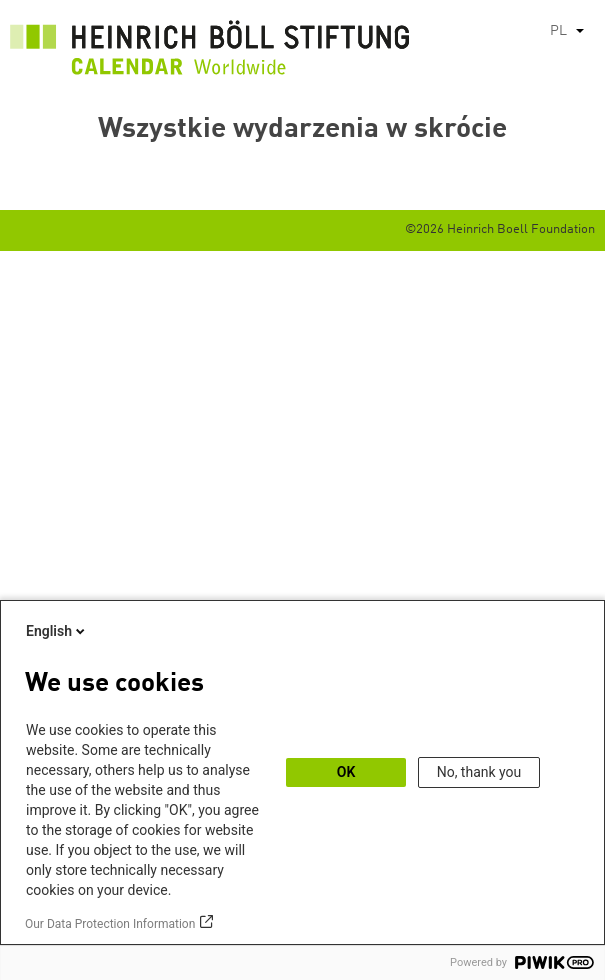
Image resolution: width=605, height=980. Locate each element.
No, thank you (479, 772)
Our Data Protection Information (110, 924)
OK (346, 772)
